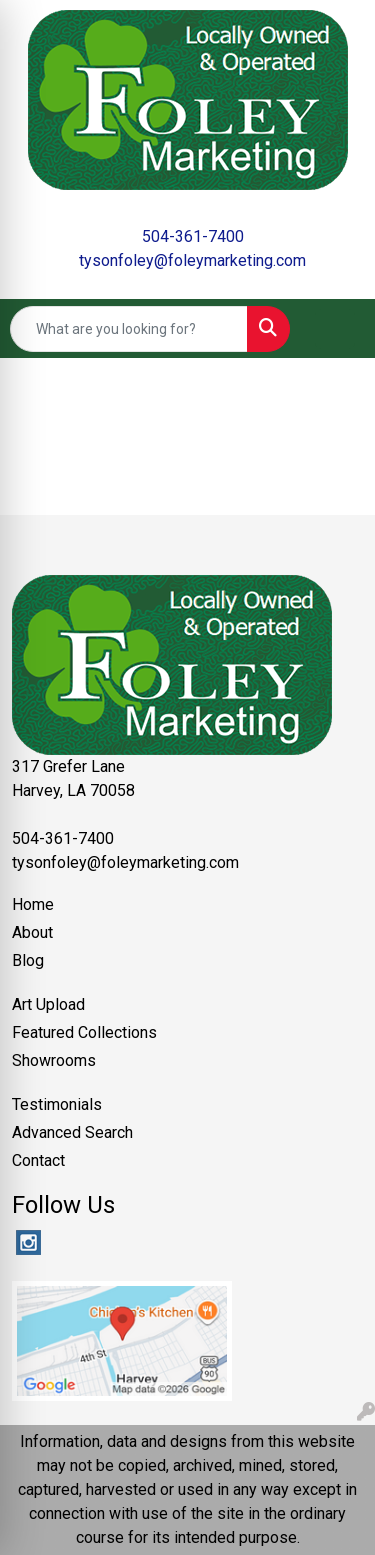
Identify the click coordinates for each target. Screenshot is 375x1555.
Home (33, 904)
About (32, 932)
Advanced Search (72, 1132)
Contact (38, 1160)
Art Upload (48, 1004)
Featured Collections (84, 1032)
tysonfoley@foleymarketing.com (192, 260)
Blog (28, 960)
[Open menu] (335, 329)
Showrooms (54, 1060)
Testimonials (57, 1104)
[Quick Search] (129, 329)
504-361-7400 (193, 236)
